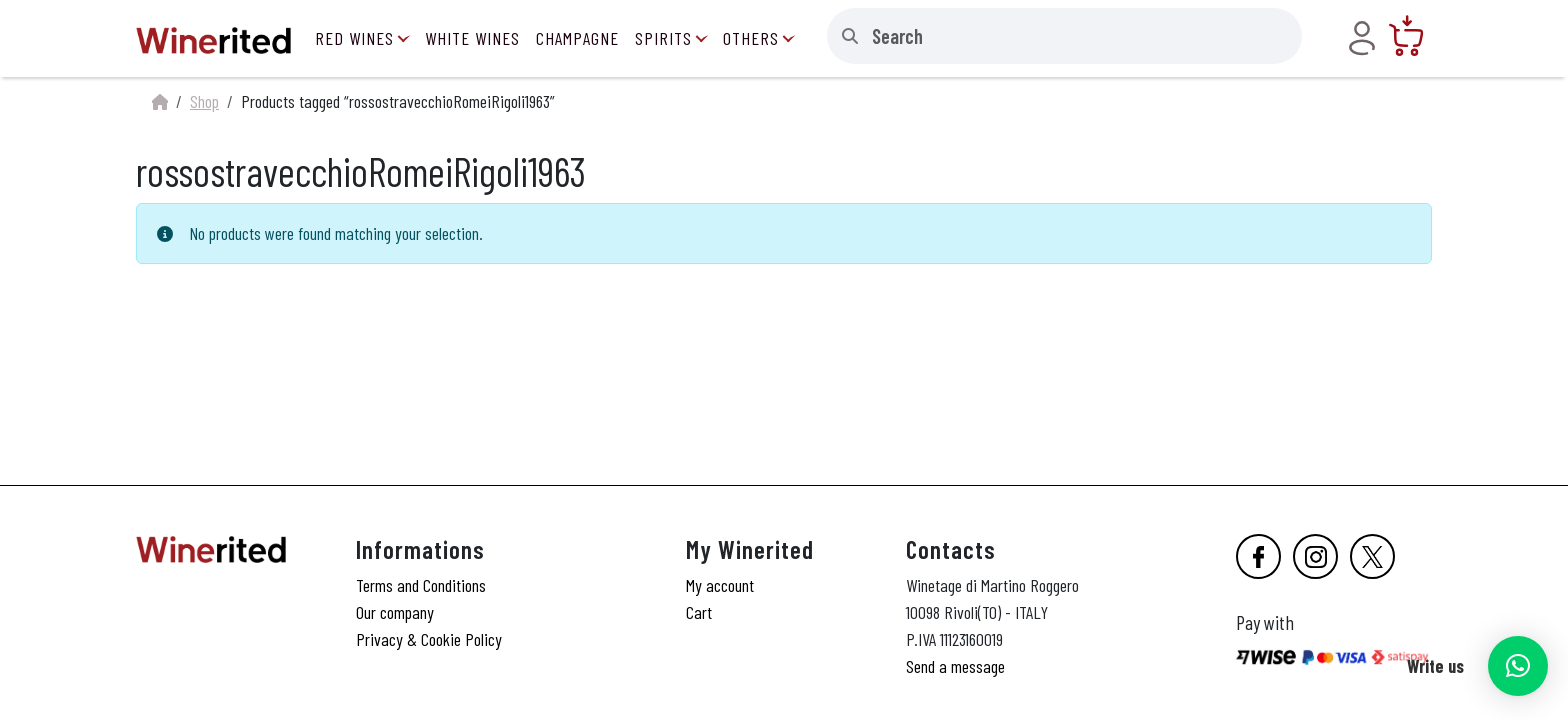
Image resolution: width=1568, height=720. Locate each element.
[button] (1518, 666)
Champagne (577, 38)
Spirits (663, 38)
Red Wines (354, 38)
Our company (395, 612)
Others (751, 38)
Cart (699, 612)
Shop (204, 101)
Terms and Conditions (421, 585)
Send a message (955, 666)
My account (720, 585)
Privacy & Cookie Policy (429, 639)
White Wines (472, 38)
